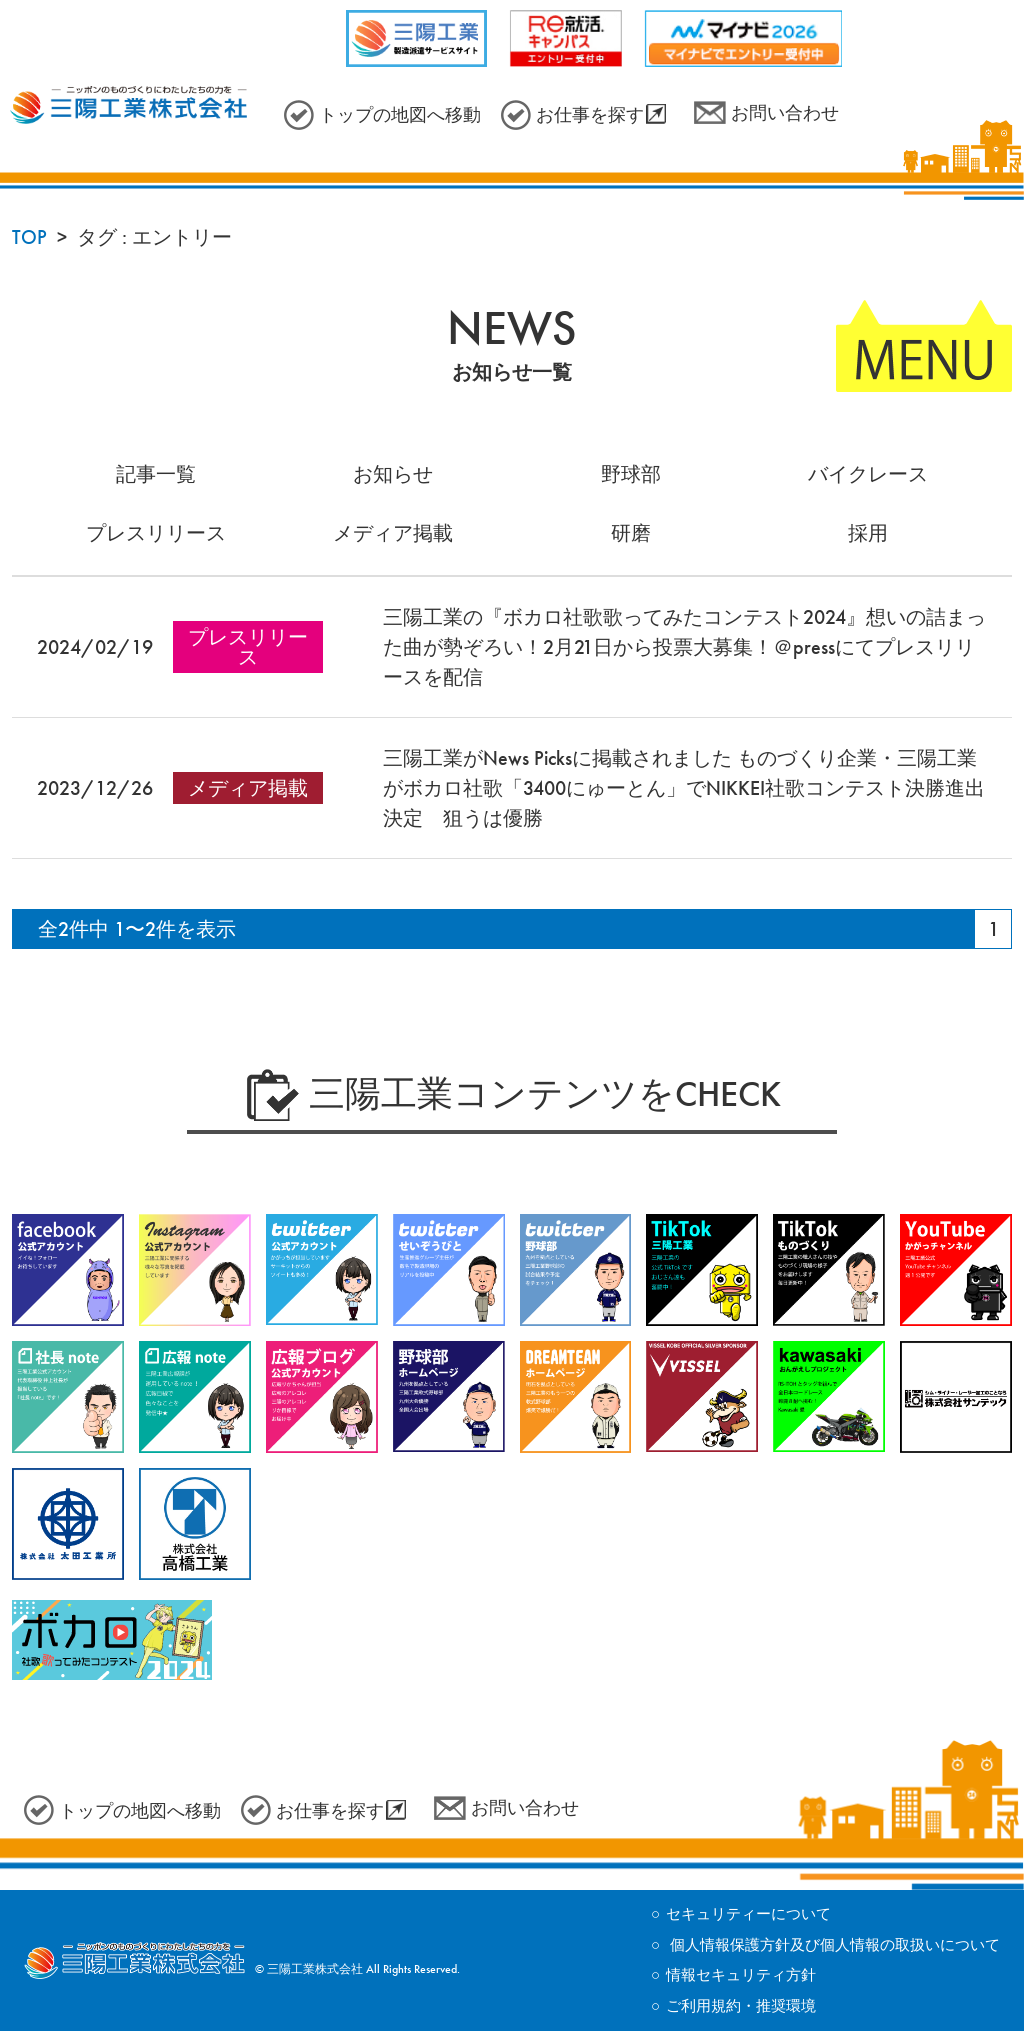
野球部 (631, 474)
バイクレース (868, 474)
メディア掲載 (393, 533)
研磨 (631, 533)
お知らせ (393, 474)
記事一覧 (156, 474)
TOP (29, 237)
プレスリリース (156, 533)
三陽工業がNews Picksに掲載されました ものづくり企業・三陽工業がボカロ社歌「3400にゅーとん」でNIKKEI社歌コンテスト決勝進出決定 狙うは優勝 (684, 788)
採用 (868, 533)
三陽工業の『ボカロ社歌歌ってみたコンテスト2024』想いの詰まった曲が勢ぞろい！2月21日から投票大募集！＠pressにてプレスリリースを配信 (684, 647)
